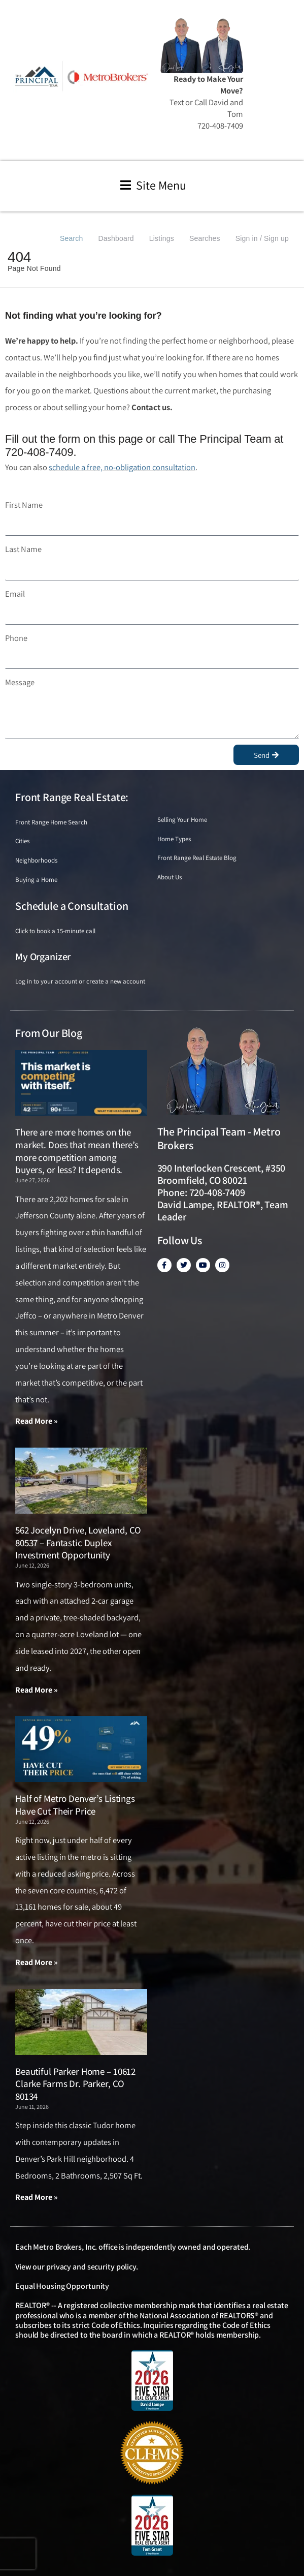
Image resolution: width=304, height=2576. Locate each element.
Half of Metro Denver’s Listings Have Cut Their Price (75, 1804)
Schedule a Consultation (71, 906)
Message (20, 682)
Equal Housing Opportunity (62, 2286)
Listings (161, 238)
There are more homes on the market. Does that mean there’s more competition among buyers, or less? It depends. (77, 1151)
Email (15, 593)
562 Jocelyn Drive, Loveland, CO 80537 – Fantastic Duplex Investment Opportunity (78, 1542)
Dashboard (116, 238)
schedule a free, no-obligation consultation (122, 467)
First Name (24, 504)
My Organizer (43, 956)
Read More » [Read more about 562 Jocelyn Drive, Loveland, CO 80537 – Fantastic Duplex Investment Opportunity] (36, 1689)
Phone (16, 637)
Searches (204, 238)
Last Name (23, 549)
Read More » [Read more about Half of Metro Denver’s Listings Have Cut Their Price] (36, 1962)
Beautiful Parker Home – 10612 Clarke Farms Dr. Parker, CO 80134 (75, 2083)
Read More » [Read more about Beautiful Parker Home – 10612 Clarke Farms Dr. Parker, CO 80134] (36, 2197)
